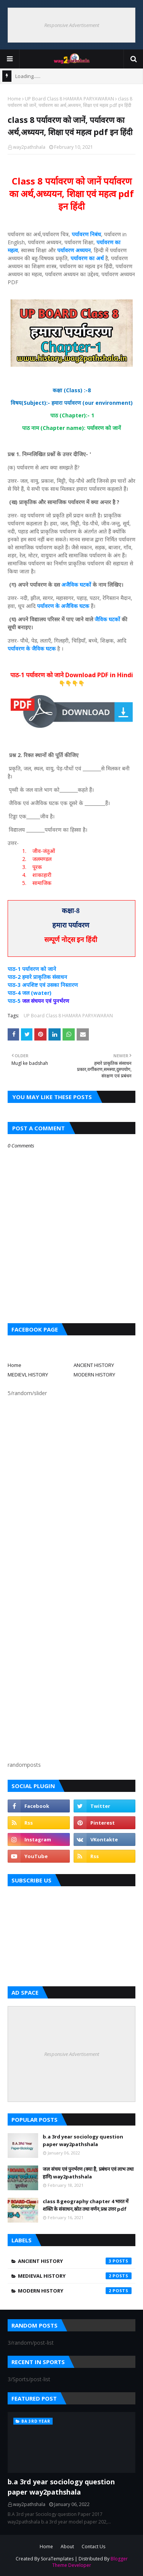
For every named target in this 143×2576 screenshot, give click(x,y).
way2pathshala (29, 147)
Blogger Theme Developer (90, 2561)
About (67, 2546)
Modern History (75, 2290)
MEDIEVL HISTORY (28, 1374)
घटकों (85, 584)
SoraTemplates (57, 2558)
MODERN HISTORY (94, 1374)
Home (14, 98)
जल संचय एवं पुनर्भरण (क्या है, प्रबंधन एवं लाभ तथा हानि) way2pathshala (88, 2172)
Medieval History (75, 2275)
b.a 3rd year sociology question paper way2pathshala (83, 2140)
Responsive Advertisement (71, 25)
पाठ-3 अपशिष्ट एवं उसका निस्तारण (43, 984)
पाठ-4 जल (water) (29, 992)
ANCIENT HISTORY (94, 1365)
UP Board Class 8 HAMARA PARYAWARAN (69, 98)
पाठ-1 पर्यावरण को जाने (33, 968)
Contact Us (93, 2546)
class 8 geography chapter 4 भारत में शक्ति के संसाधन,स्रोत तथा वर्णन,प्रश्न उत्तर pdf (86, 2205)
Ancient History (75, 2261)
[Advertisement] (71, 1479)
